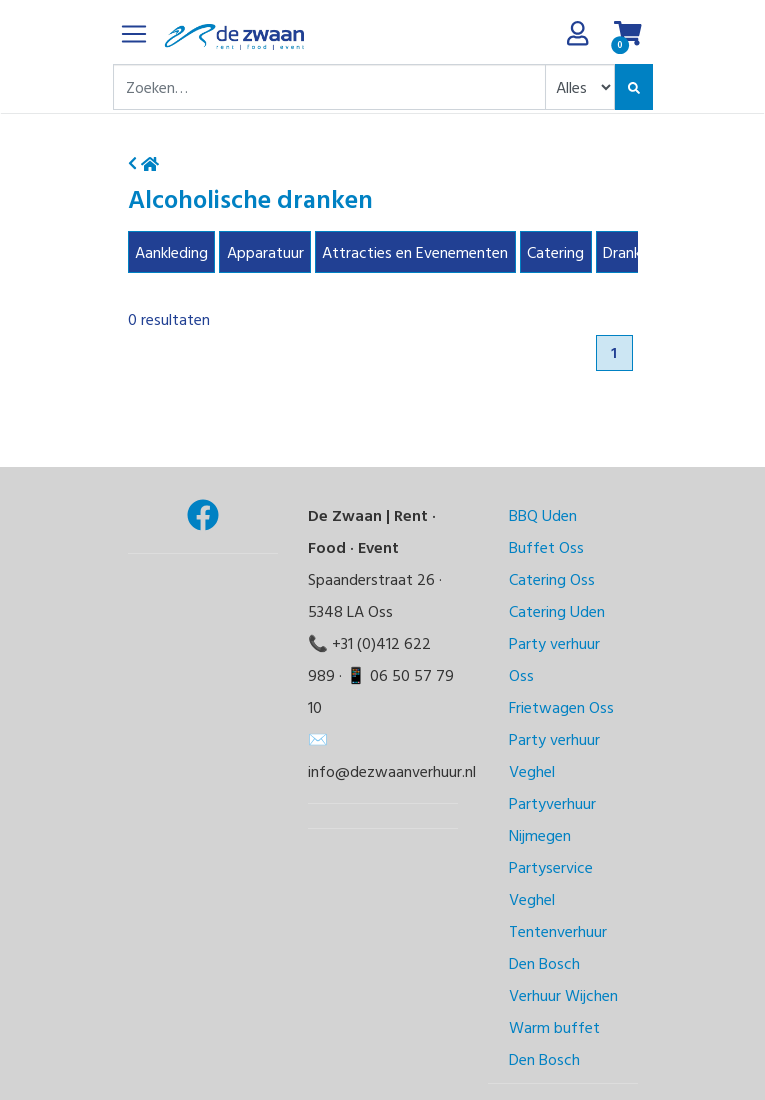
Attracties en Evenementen (415, 252)
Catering (555, 252)
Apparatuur (265, 252)
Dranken (630, 252)
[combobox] (329, 87)
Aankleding (171, 252)
